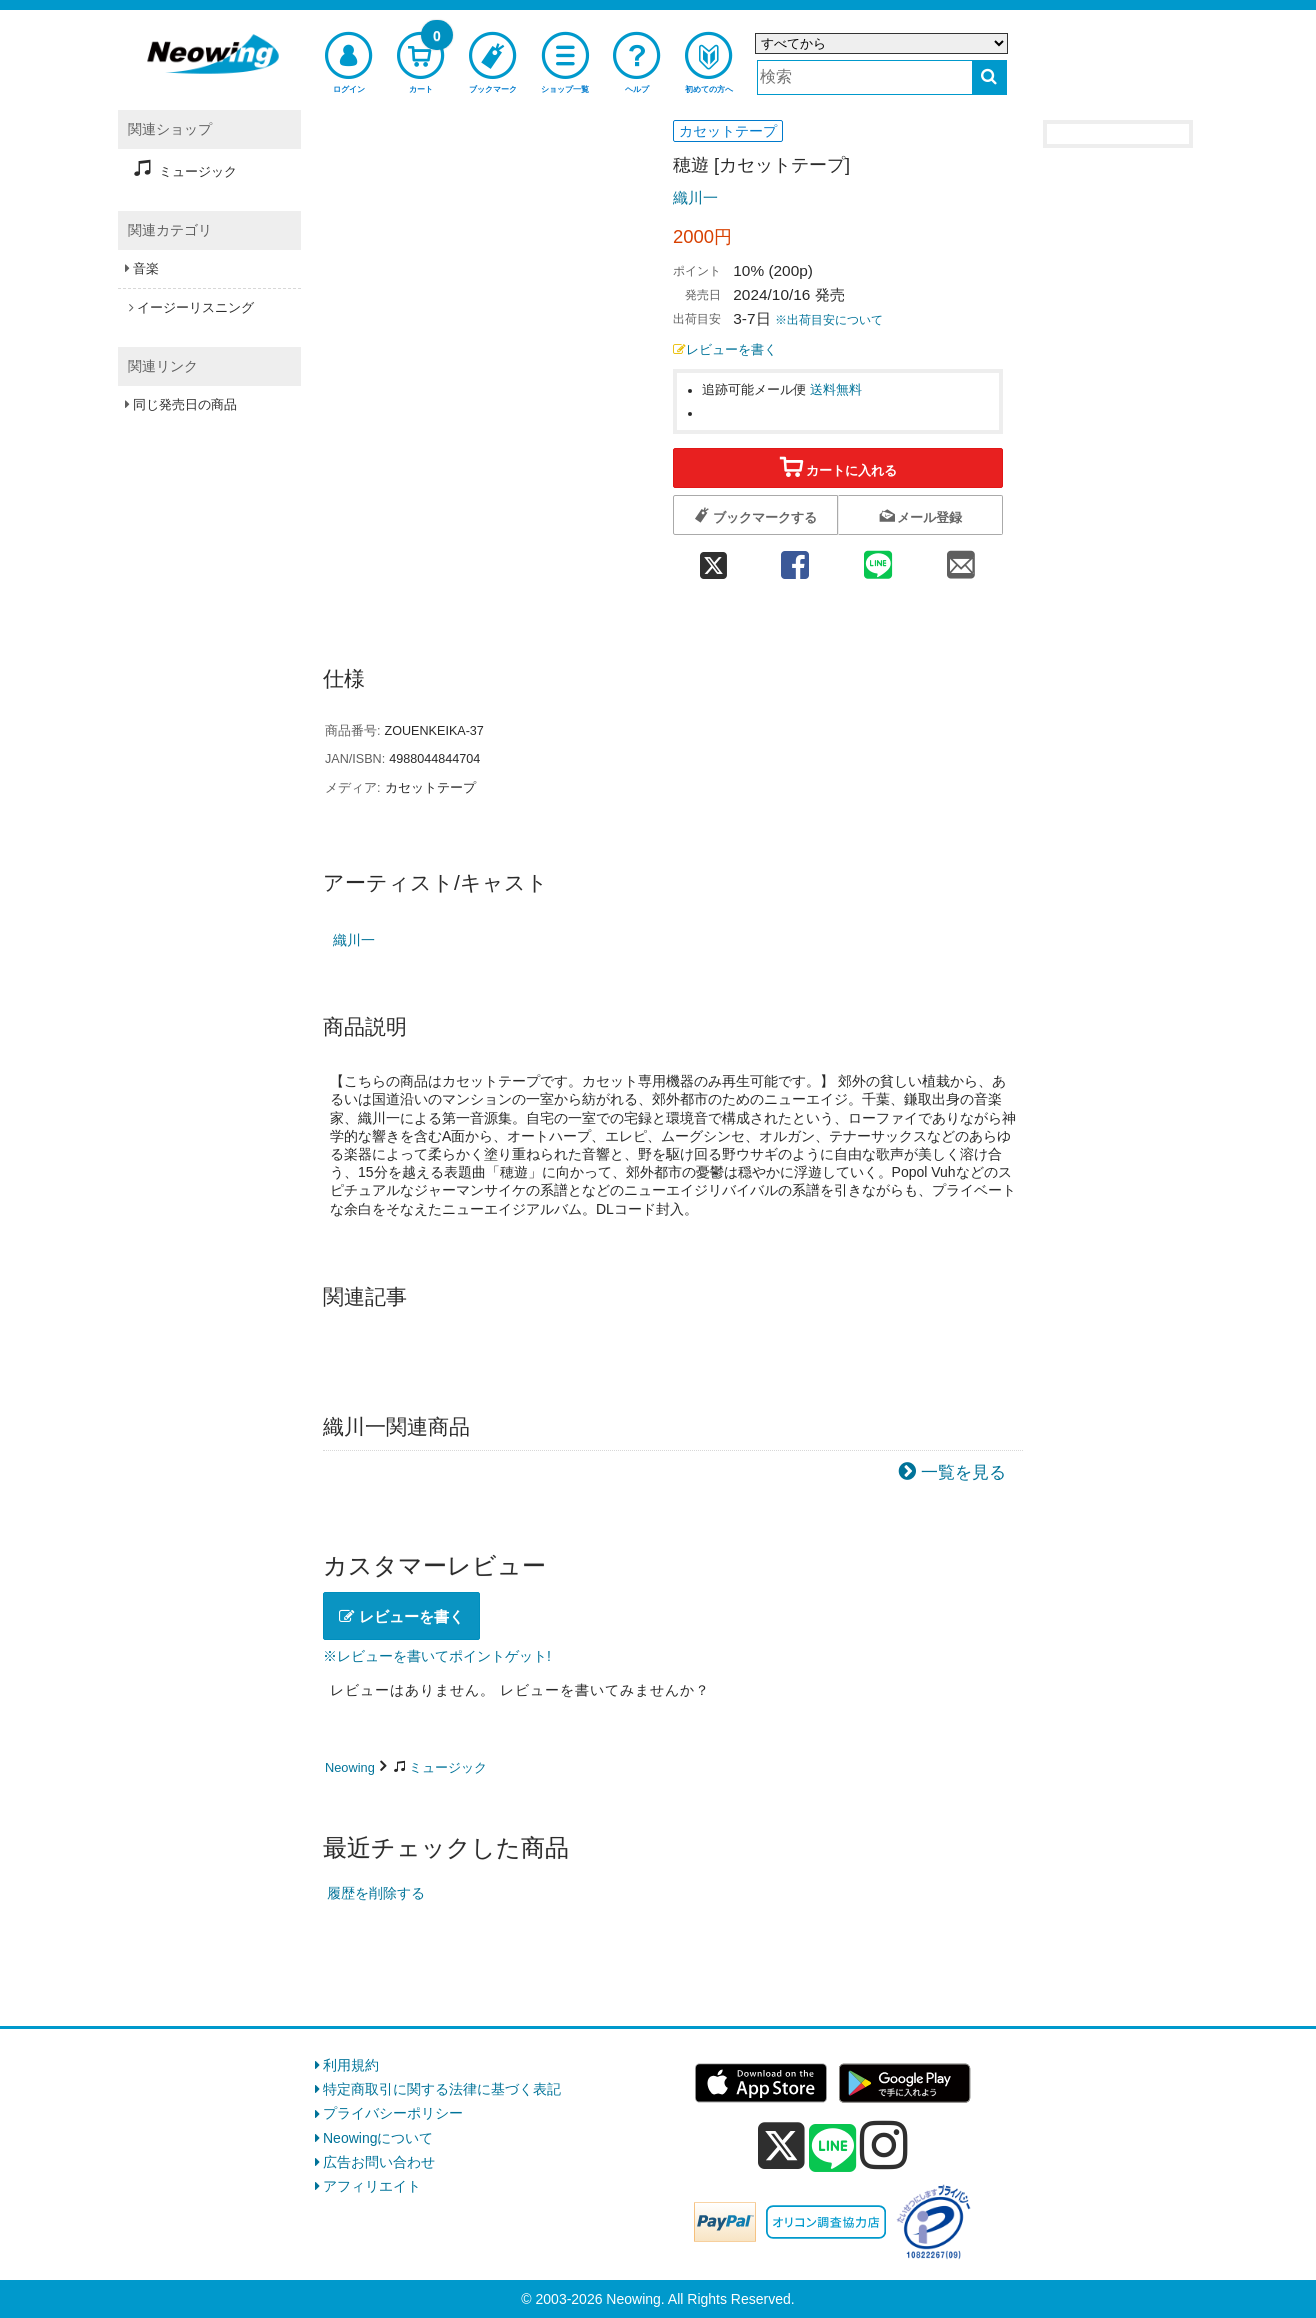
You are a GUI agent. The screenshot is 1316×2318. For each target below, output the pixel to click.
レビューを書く (725, 350)
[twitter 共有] (713, 558)
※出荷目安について (829, 320)
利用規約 (351, 2065)
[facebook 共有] (794, 558)
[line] (833, 2149)
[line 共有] (878, 558)
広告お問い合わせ (379, 2162)
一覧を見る (963, 1472)
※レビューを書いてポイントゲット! (437, 1656)
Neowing (350, 1767)
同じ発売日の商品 (185, 404)
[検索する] (989, 77)
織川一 (695, 197)
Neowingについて (378, 2138)
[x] (781, 2146)
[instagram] (884, 2145)
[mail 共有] (961, 558)
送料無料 (836, 390)
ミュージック (448, 1767)
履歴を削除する (376, 1893)
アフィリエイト (372, 2186)
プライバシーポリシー (393, 2113)
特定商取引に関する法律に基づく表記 (442, 2089)
